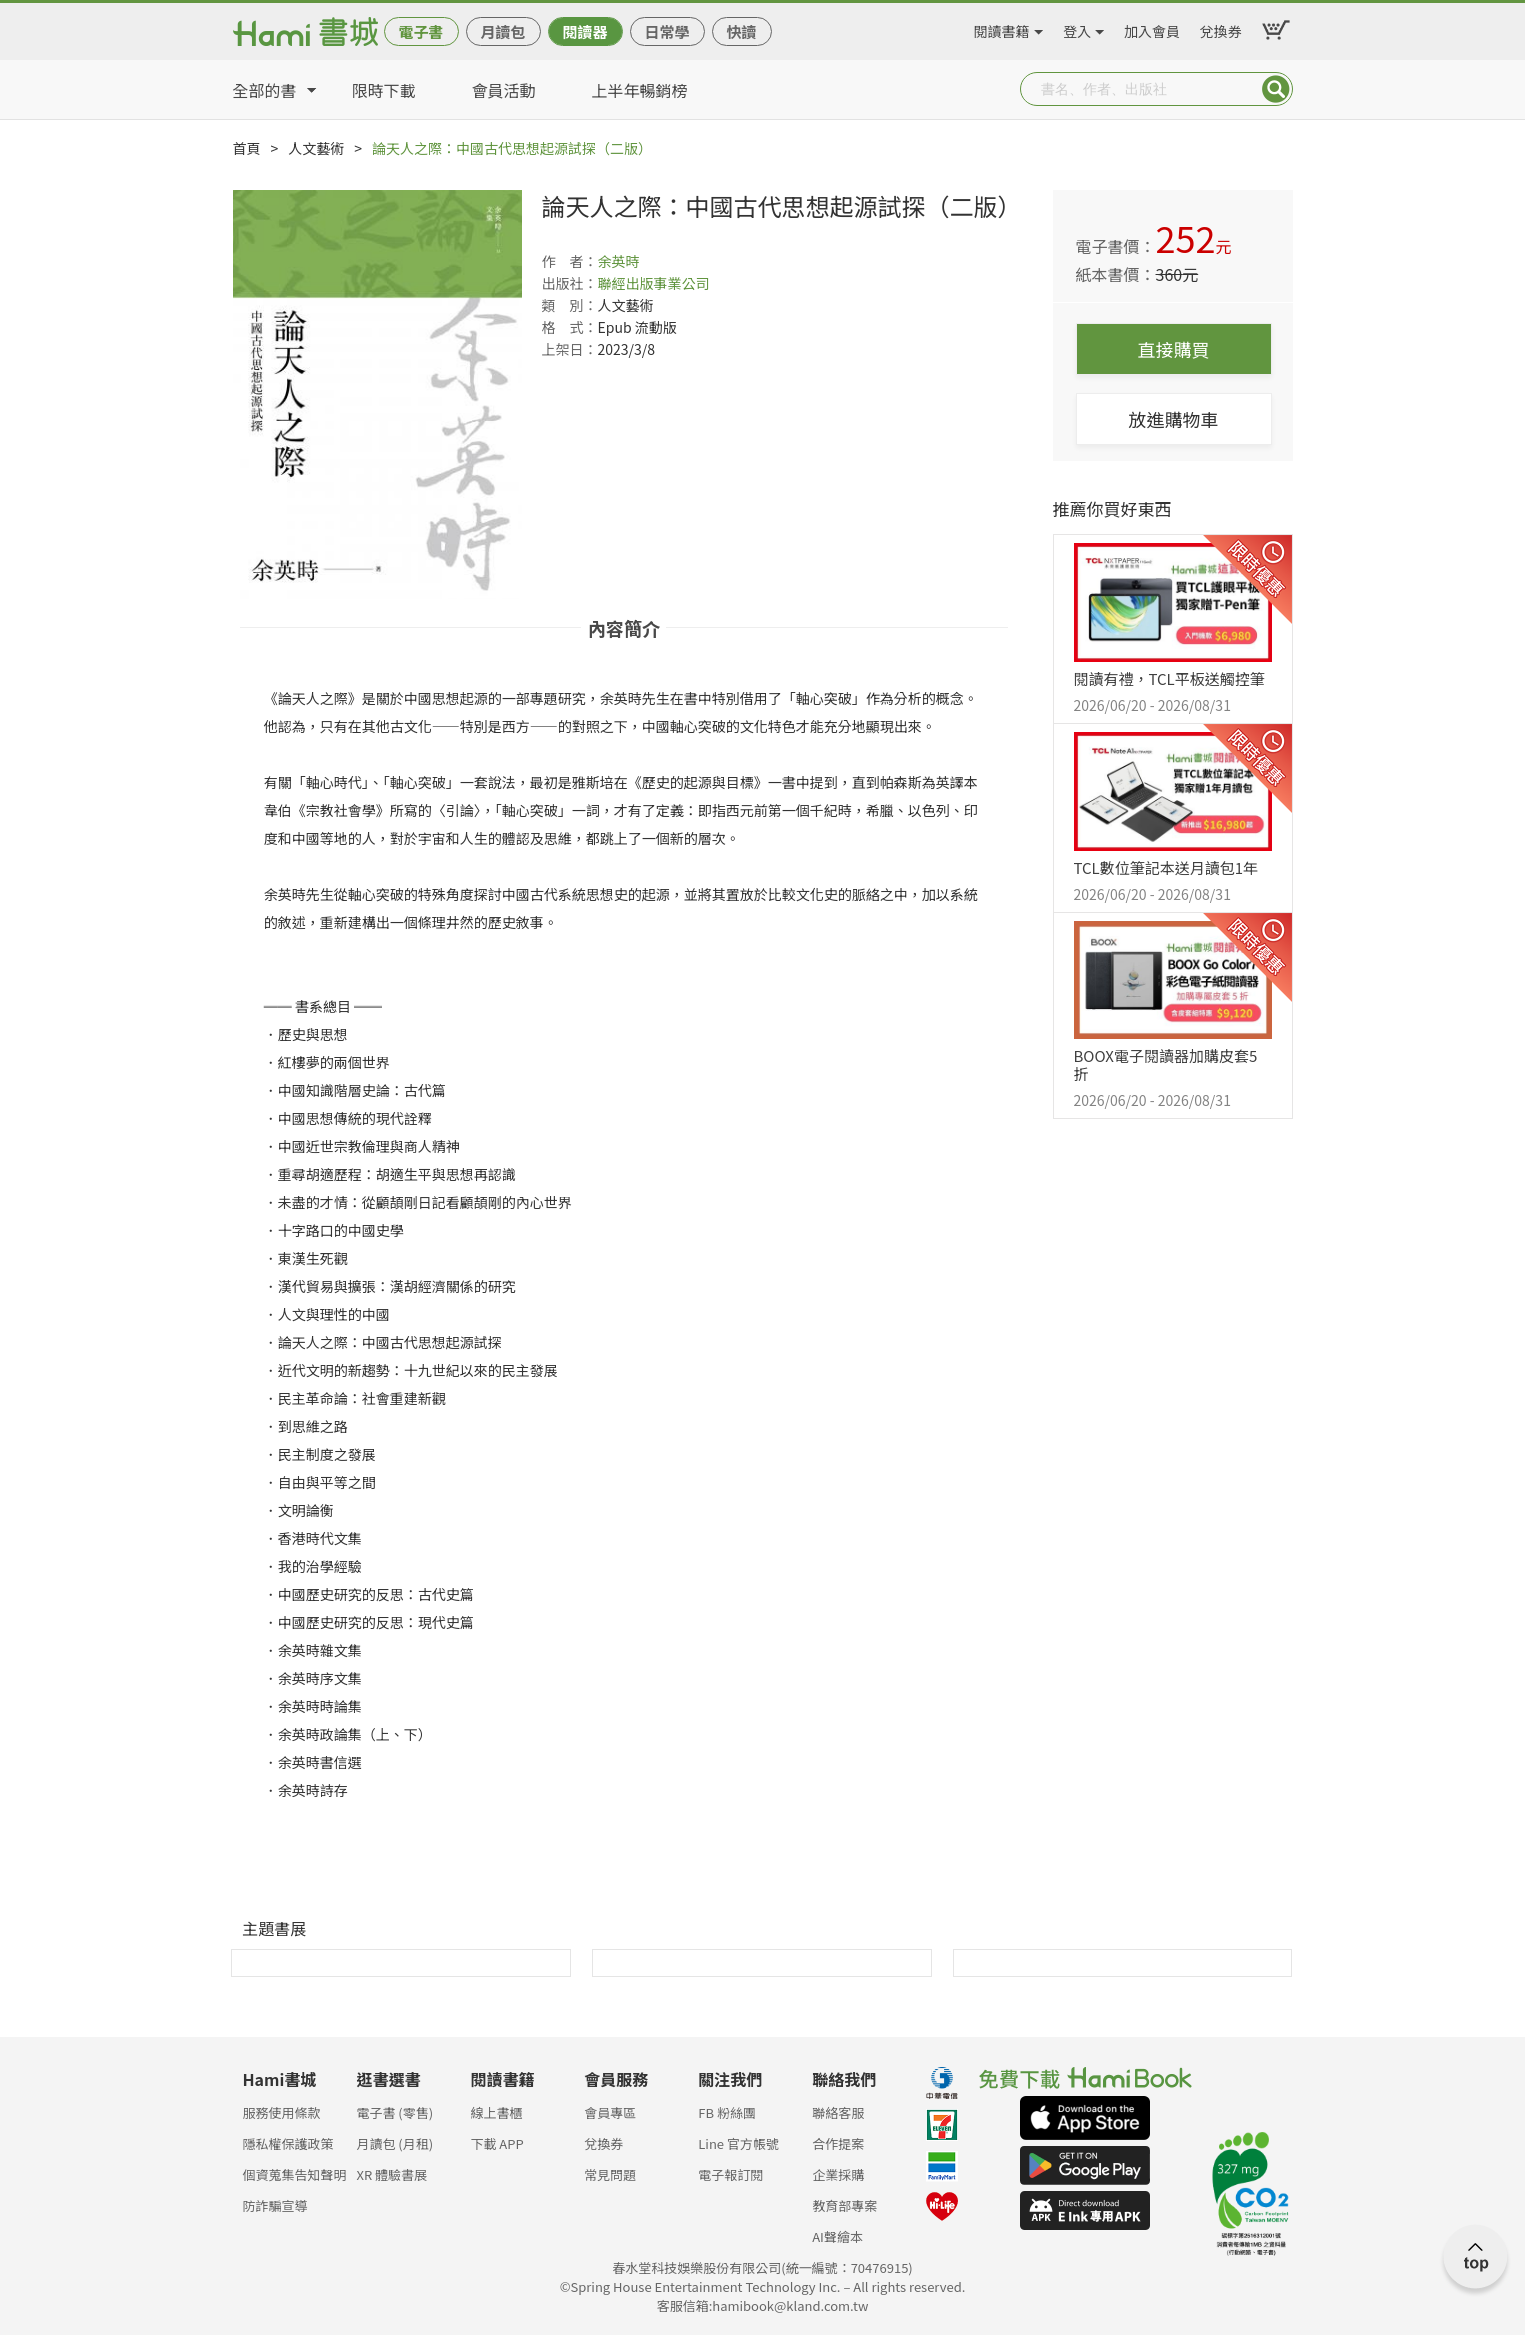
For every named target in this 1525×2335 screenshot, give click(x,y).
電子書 (420, 31)
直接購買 (1174, 349)
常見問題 (610, 2174)
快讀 (741, 31)
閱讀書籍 (1002, 28)
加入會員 (1152, 28)
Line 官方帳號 (738, 2143)
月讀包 (502, 31)
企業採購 (838, 2174)
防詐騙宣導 (275, 2205)
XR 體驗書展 (391, 2174)
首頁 (247, 148)
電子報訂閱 (730, 2174)
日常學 (666, 31)
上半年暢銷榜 (640, 90)
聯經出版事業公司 (654, 283)
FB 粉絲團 (727, 2112)
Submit (1276, 89)
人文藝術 (316, 148)
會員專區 (610, 2112)
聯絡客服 (838, 2112)
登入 (1077, 28)
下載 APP (496, 2143)
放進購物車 (1174, 419)
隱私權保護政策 (288, 2143)
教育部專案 (844, 2205)
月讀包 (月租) (394, 2143)
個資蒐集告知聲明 (295, 2174)
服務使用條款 (282, 2112)
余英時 (619, 261)
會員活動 (504, 90)
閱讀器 (584, 31)
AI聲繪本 (837, 2236)
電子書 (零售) (394, 2112)
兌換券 (1221, 28)
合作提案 (838, 2143)
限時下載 (384, 90)
